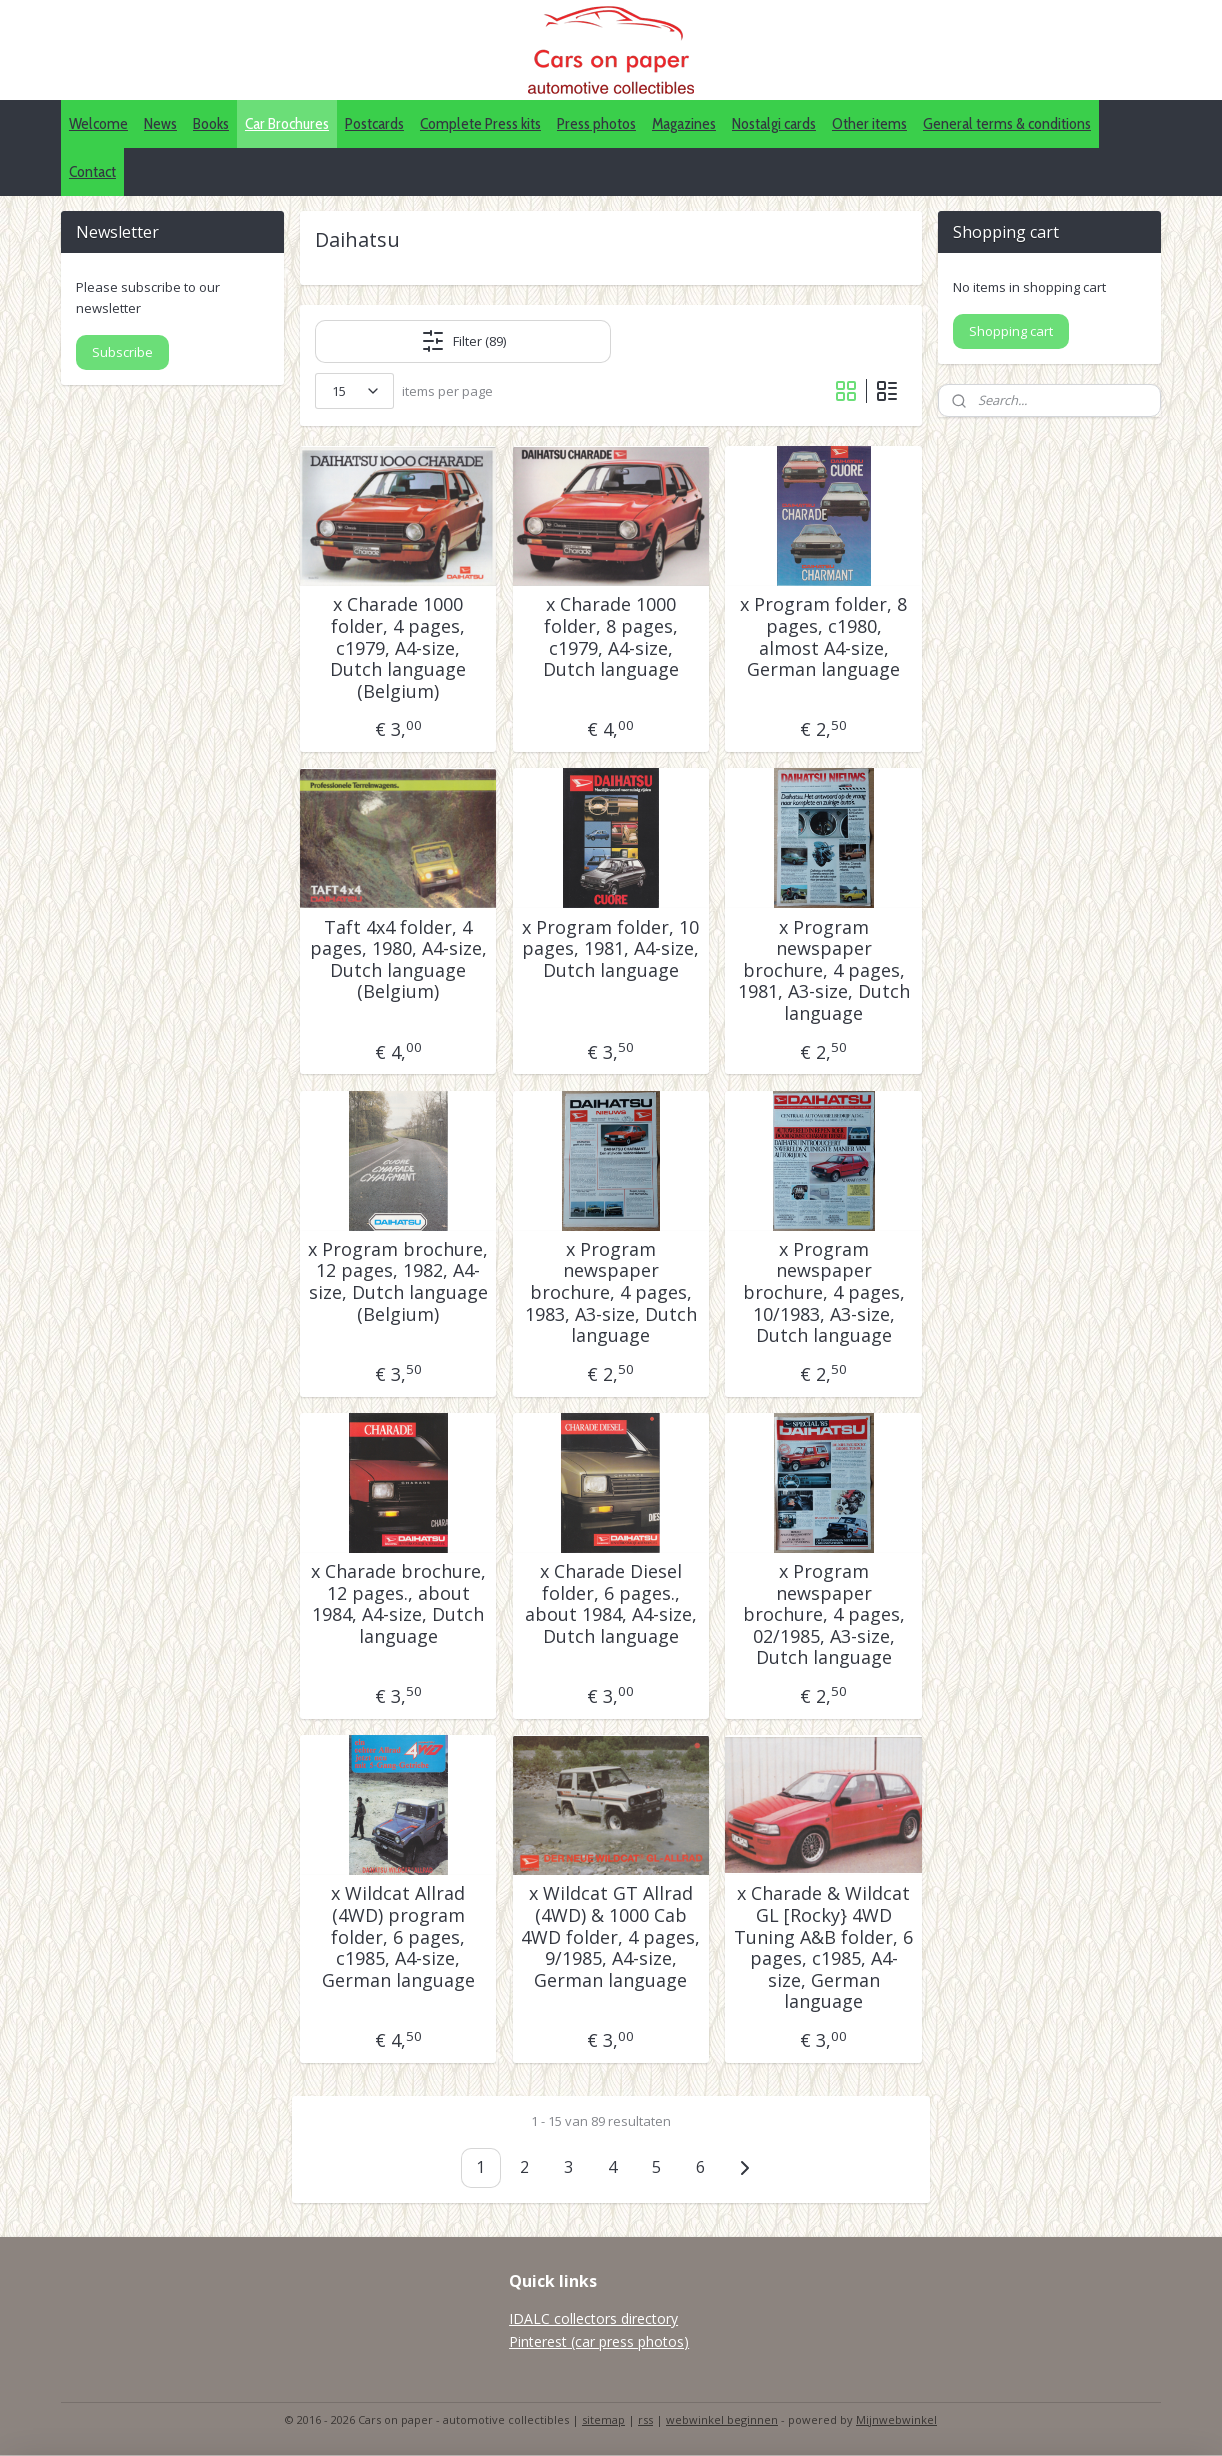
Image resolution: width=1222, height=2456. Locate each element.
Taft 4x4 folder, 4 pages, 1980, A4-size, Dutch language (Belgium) (398, 960)
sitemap (603, 2419)
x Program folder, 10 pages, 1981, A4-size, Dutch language (610, 949)
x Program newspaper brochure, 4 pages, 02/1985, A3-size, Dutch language (824, 1615)
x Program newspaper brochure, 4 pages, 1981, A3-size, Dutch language (824, 971)
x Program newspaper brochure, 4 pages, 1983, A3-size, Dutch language (611, 1293)
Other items (869, 123)
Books (211, 123)
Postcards (374, 123)
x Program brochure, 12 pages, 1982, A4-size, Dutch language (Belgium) (398, 1282)
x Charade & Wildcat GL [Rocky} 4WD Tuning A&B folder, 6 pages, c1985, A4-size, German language (823, 1948)
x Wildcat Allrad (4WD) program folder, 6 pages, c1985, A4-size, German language (398, 1937)
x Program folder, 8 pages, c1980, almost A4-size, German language (823, 637)
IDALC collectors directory (593, 2318)
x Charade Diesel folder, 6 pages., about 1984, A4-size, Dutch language (611, 1604)
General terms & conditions (1007, 123)
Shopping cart (1011, 331)
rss (645, 2419)
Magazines (684, 123)
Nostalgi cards (774, 123)
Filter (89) (463, 341)
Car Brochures (287, 123)
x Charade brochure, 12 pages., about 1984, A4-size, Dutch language (398, 1604)
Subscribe (122, 352)
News (160, 123)
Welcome (98, 123)
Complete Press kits (480, 123)
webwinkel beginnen (722, 2419)
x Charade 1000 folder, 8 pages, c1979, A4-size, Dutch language (611, 637)
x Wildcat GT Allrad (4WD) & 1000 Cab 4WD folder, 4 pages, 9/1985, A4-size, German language (610, 1937)
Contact (92, 171)
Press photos (596, 123)
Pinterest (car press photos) (599, 2341)
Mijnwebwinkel (896, 2419)
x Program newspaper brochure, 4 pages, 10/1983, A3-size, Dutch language (824, 1293)
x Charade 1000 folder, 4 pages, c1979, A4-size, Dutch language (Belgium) (398, 648)
